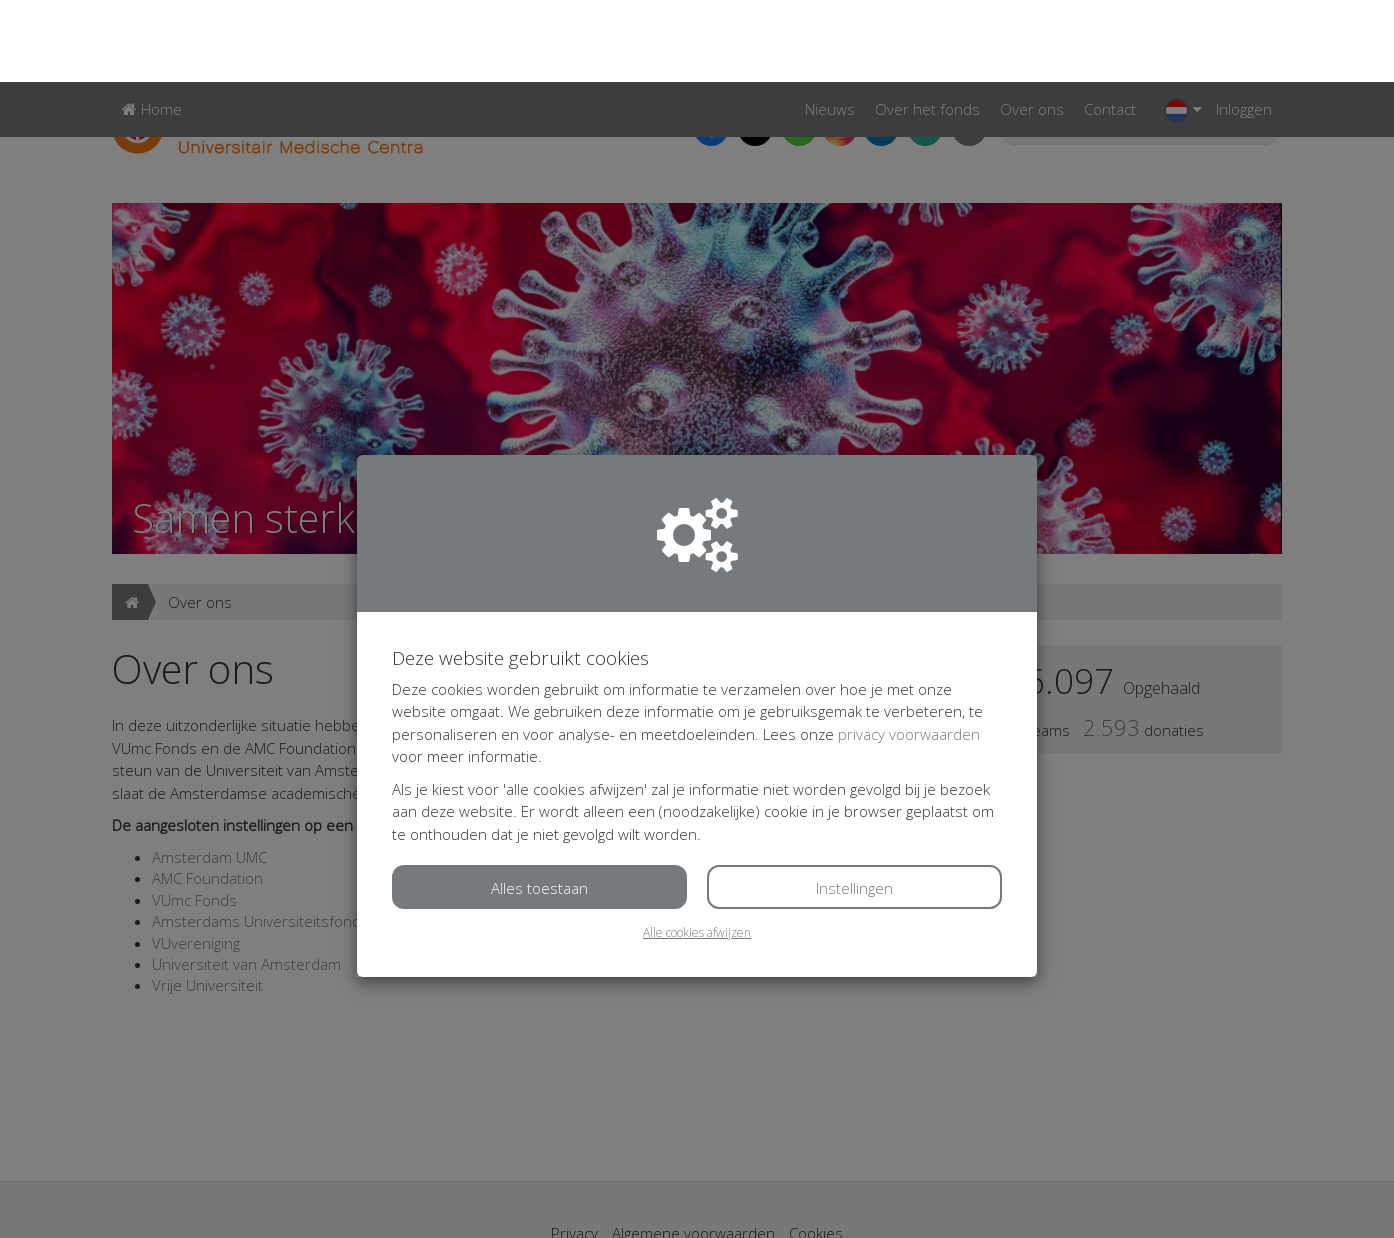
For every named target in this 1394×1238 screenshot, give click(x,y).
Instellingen (854, 806)
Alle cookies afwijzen (697, 850)
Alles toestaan (539, 806)
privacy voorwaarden (909, 652)
